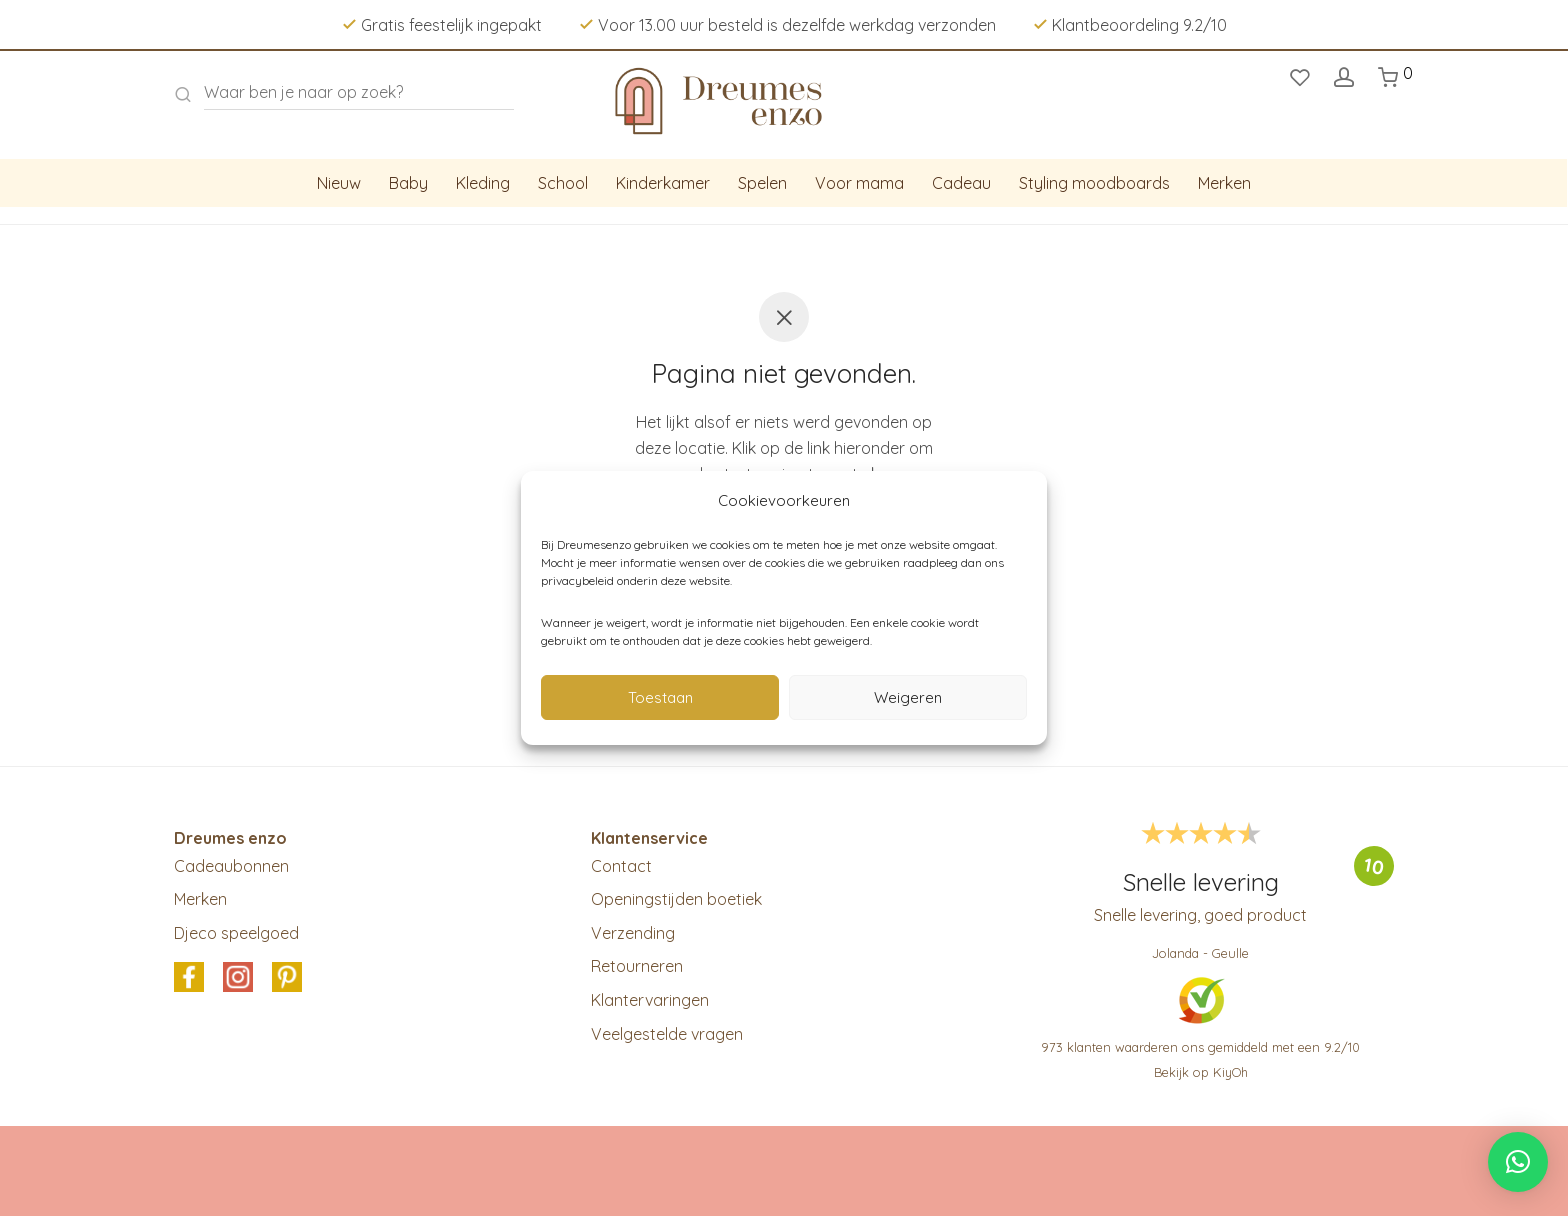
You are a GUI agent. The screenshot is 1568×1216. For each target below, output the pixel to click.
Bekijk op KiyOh (1201, 1072)
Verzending (633, 933)
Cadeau (961, 183)
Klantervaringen (650, 1000)
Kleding (483, 183)
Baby (408, 183)
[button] (1518, 1162)
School (563, 183)
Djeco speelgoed (236, 933)
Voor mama (859, 183)
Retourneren (637, 966)
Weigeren (908, 697)
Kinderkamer (663, 183)
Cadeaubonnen (231, 866)
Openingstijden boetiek (676, 899)
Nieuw (339, 183)
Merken (1224, 183)
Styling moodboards (1094, 183)
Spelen (762, 183)
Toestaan (660, 697)
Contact (621, 866)
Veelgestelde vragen (667, 1034)
